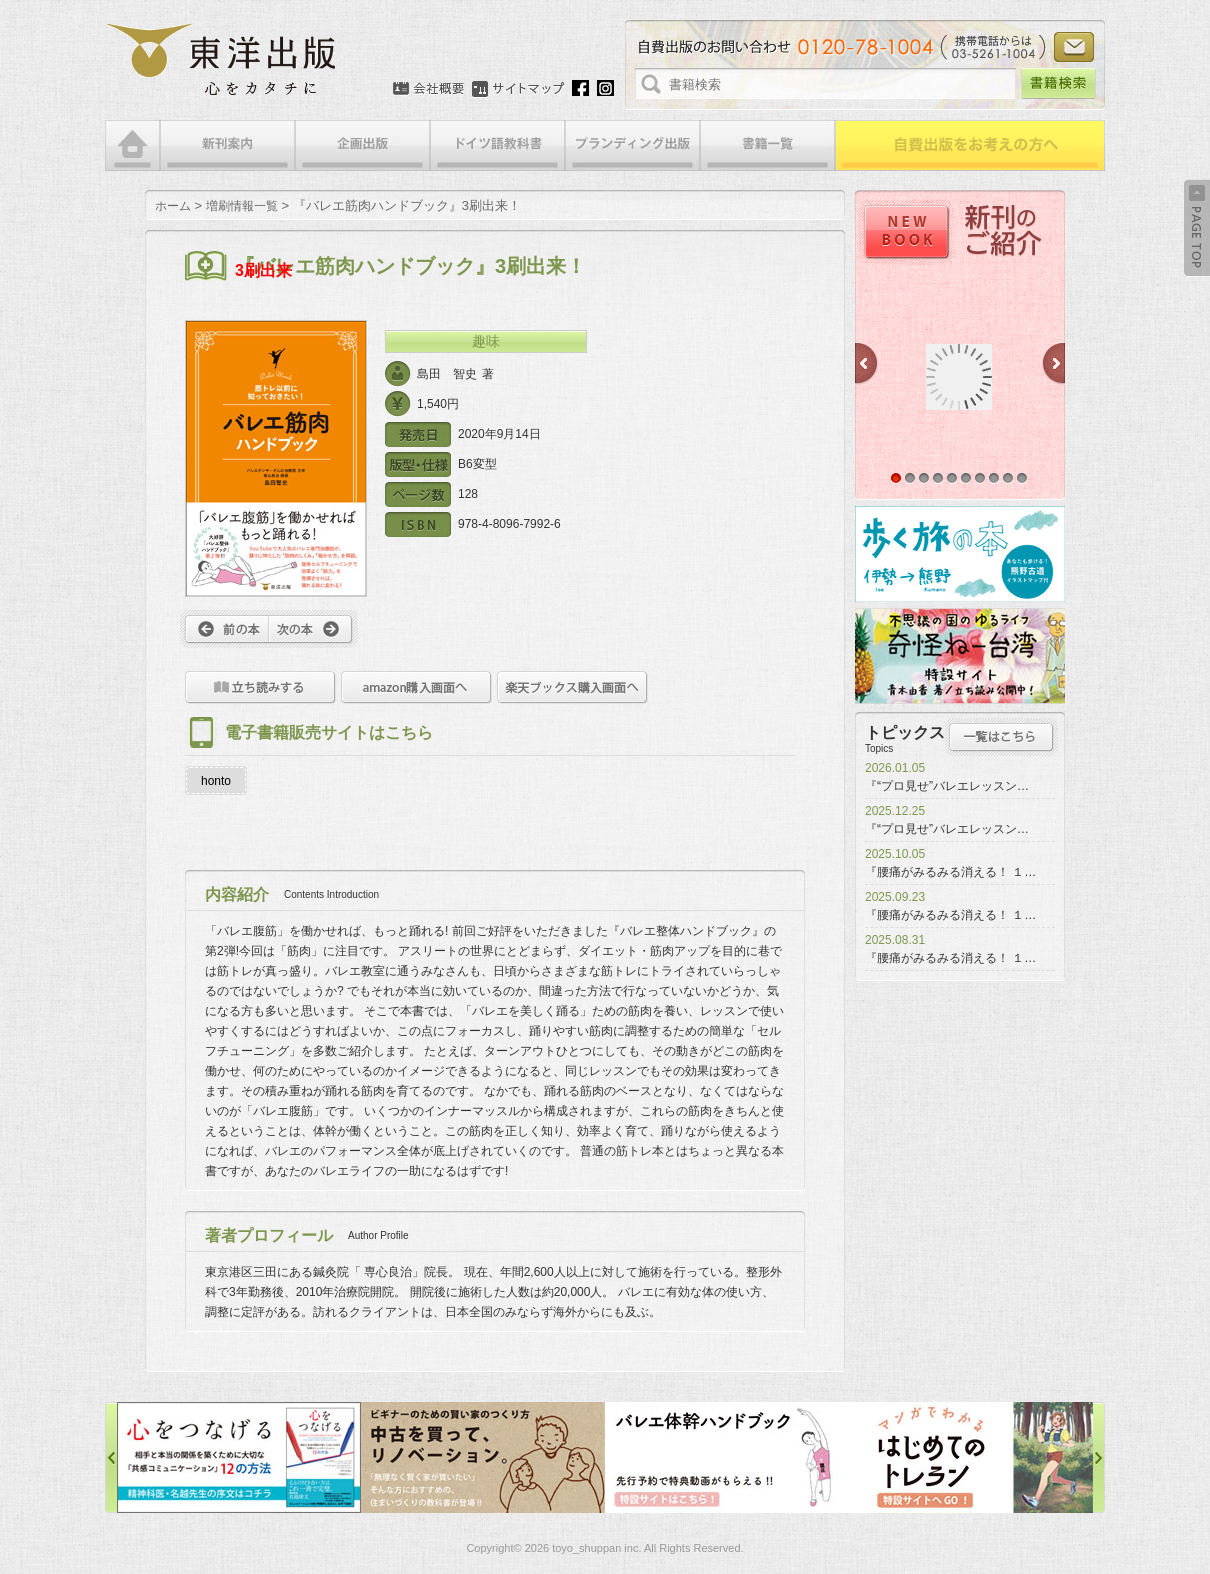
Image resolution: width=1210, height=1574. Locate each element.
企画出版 (362, 145)
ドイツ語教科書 (497, 145)
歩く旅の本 (960, 554)
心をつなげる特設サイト (239, 1457)
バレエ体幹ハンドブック (727, 1457)
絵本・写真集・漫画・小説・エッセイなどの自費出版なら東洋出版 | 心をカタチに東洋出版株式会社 (222, 60)
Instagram (605, 88)
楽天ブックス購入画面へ (572, 687)
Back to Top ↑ (1197, 228)
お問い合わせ (1074, 47)
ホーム (173, 206)
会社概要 (428, 89)
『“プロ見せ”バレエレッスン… (947, 786)
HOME (132, 145)
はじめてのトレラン (971, 1457)
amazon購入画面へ (416, 687)
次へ (313, 629)
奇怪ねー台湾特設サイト (960, 656)
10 (1022, 478)
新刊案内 (227, 145)
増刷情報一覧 (242, 206)
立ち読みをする (260, 687)
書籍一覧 (767, 145)
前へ (224, 629)
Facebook (580, 88)
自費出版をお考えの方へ (970, 145)
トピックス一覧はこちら (1001, 737)
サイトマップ (518, 89)
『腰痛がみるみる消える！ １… (950, 872)
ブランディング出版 (632, 145)
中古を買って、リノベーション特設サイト (483, 1457)
